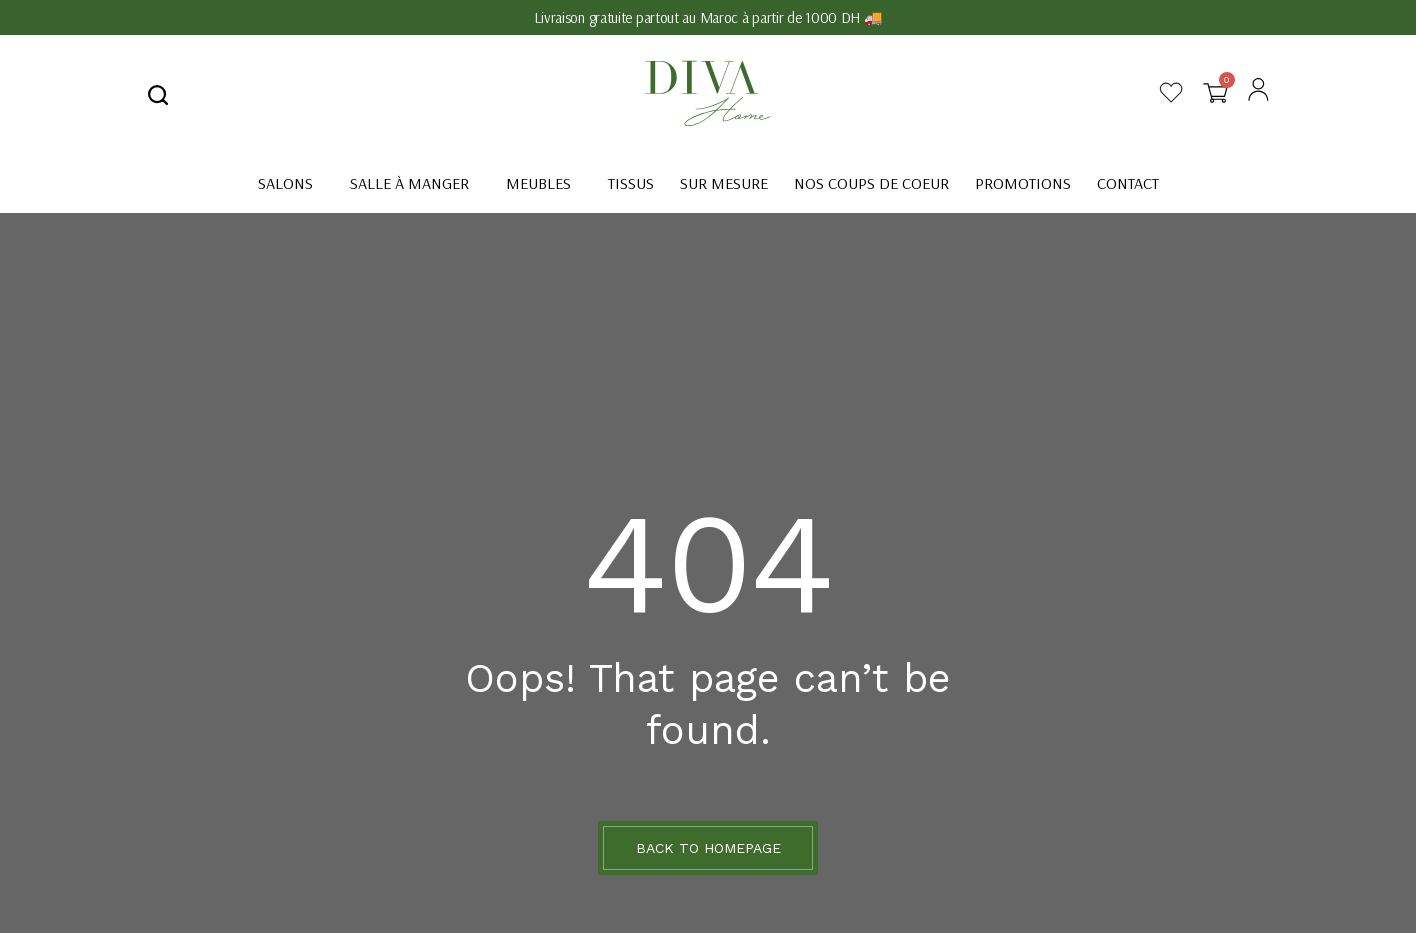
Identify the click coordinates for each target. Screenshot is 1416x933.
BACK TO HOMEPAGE (708, 848)
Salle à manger (409, 183)
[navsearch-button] (158, 94)
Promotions (1023, 183)
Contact (1128, 183)
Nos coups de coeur (871, 183)
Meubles (538, 183)
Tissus (631, 183)
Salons (285, 183)
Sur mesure (724, 183)
